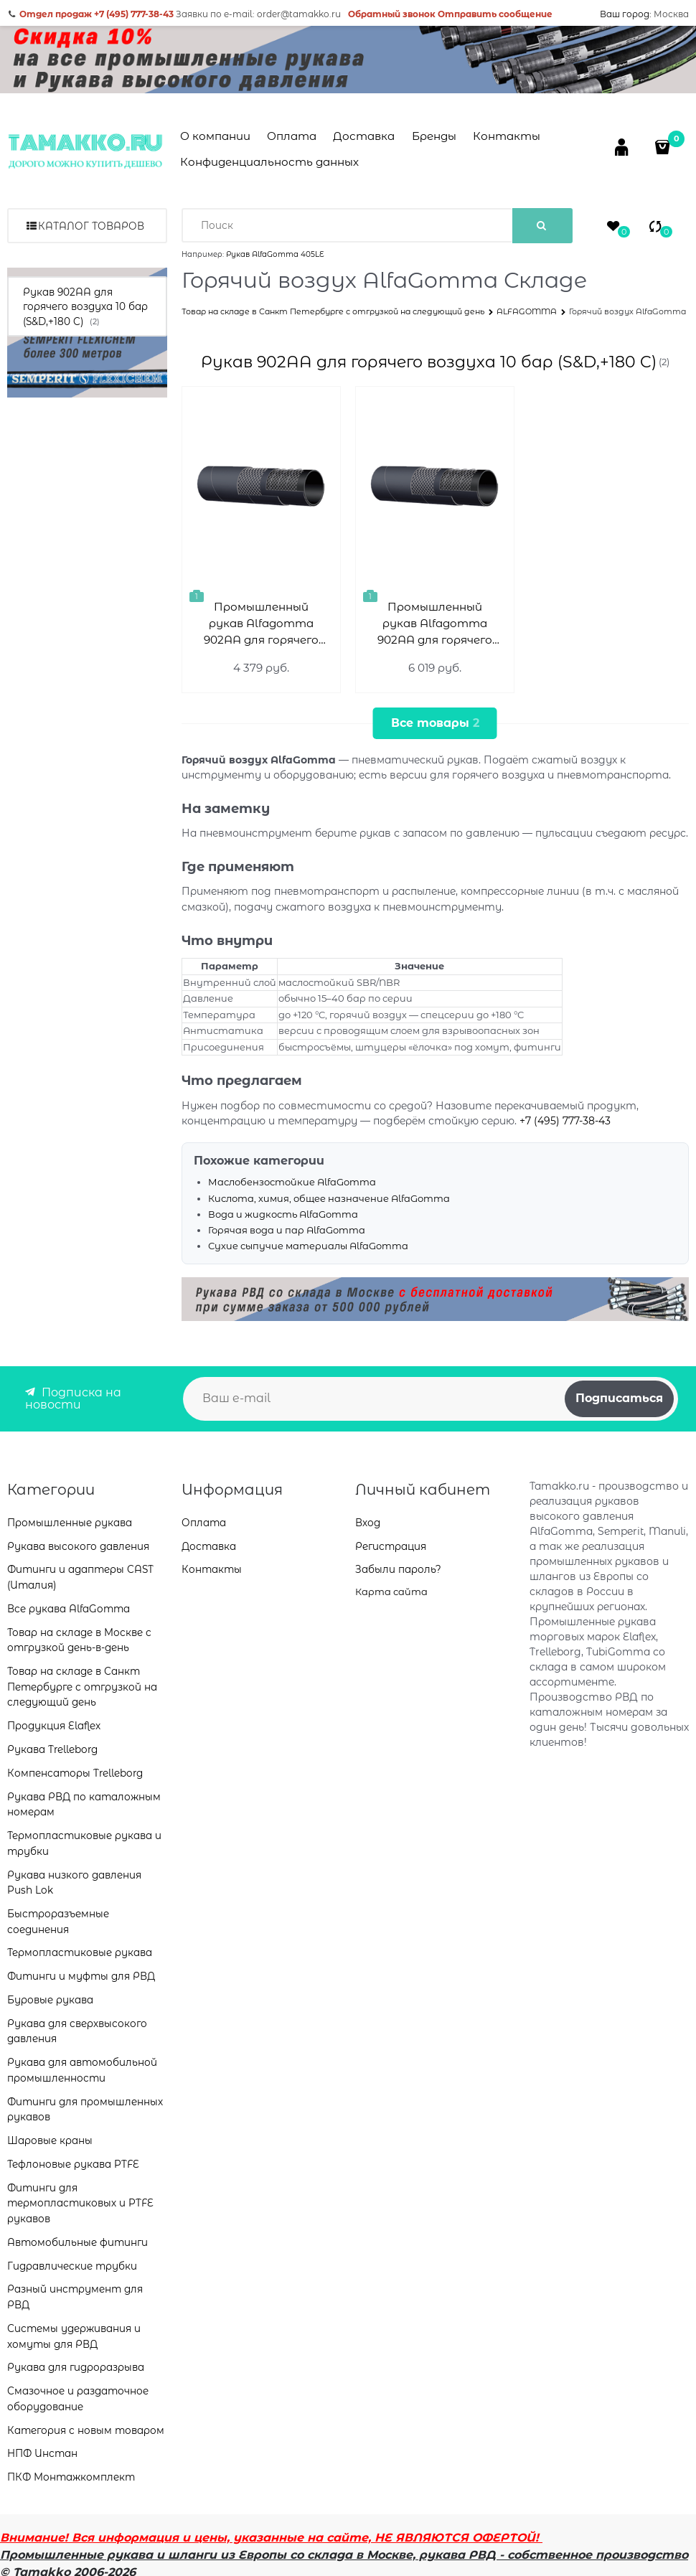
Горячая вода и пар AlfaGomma (286, 1230)
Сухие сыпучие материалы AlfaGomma (308, 1245)
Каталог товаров (91, 226)
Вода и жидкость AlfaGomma (283, 1214)
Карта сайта (391, 1591)
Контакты (506, 136)
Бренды (434, 136)
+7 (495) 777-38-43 (565, 1120)
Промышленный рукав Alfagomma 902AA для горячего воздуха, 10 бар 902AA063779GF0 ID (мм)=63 (261, 624)
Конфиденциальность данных (269, 162)
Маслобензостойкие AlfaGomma (292, 1182)
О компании (215, 136)
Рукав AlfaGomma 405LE (275, 254)
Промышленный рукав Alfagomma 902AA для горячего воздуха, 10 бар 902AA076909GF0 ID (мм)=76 (435, 624)
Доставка (364, 136)
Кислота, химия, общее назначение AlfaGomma (329, 1198)
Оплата (291, 136)
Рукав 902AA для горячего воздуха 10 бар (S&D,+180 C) (429, 362)
